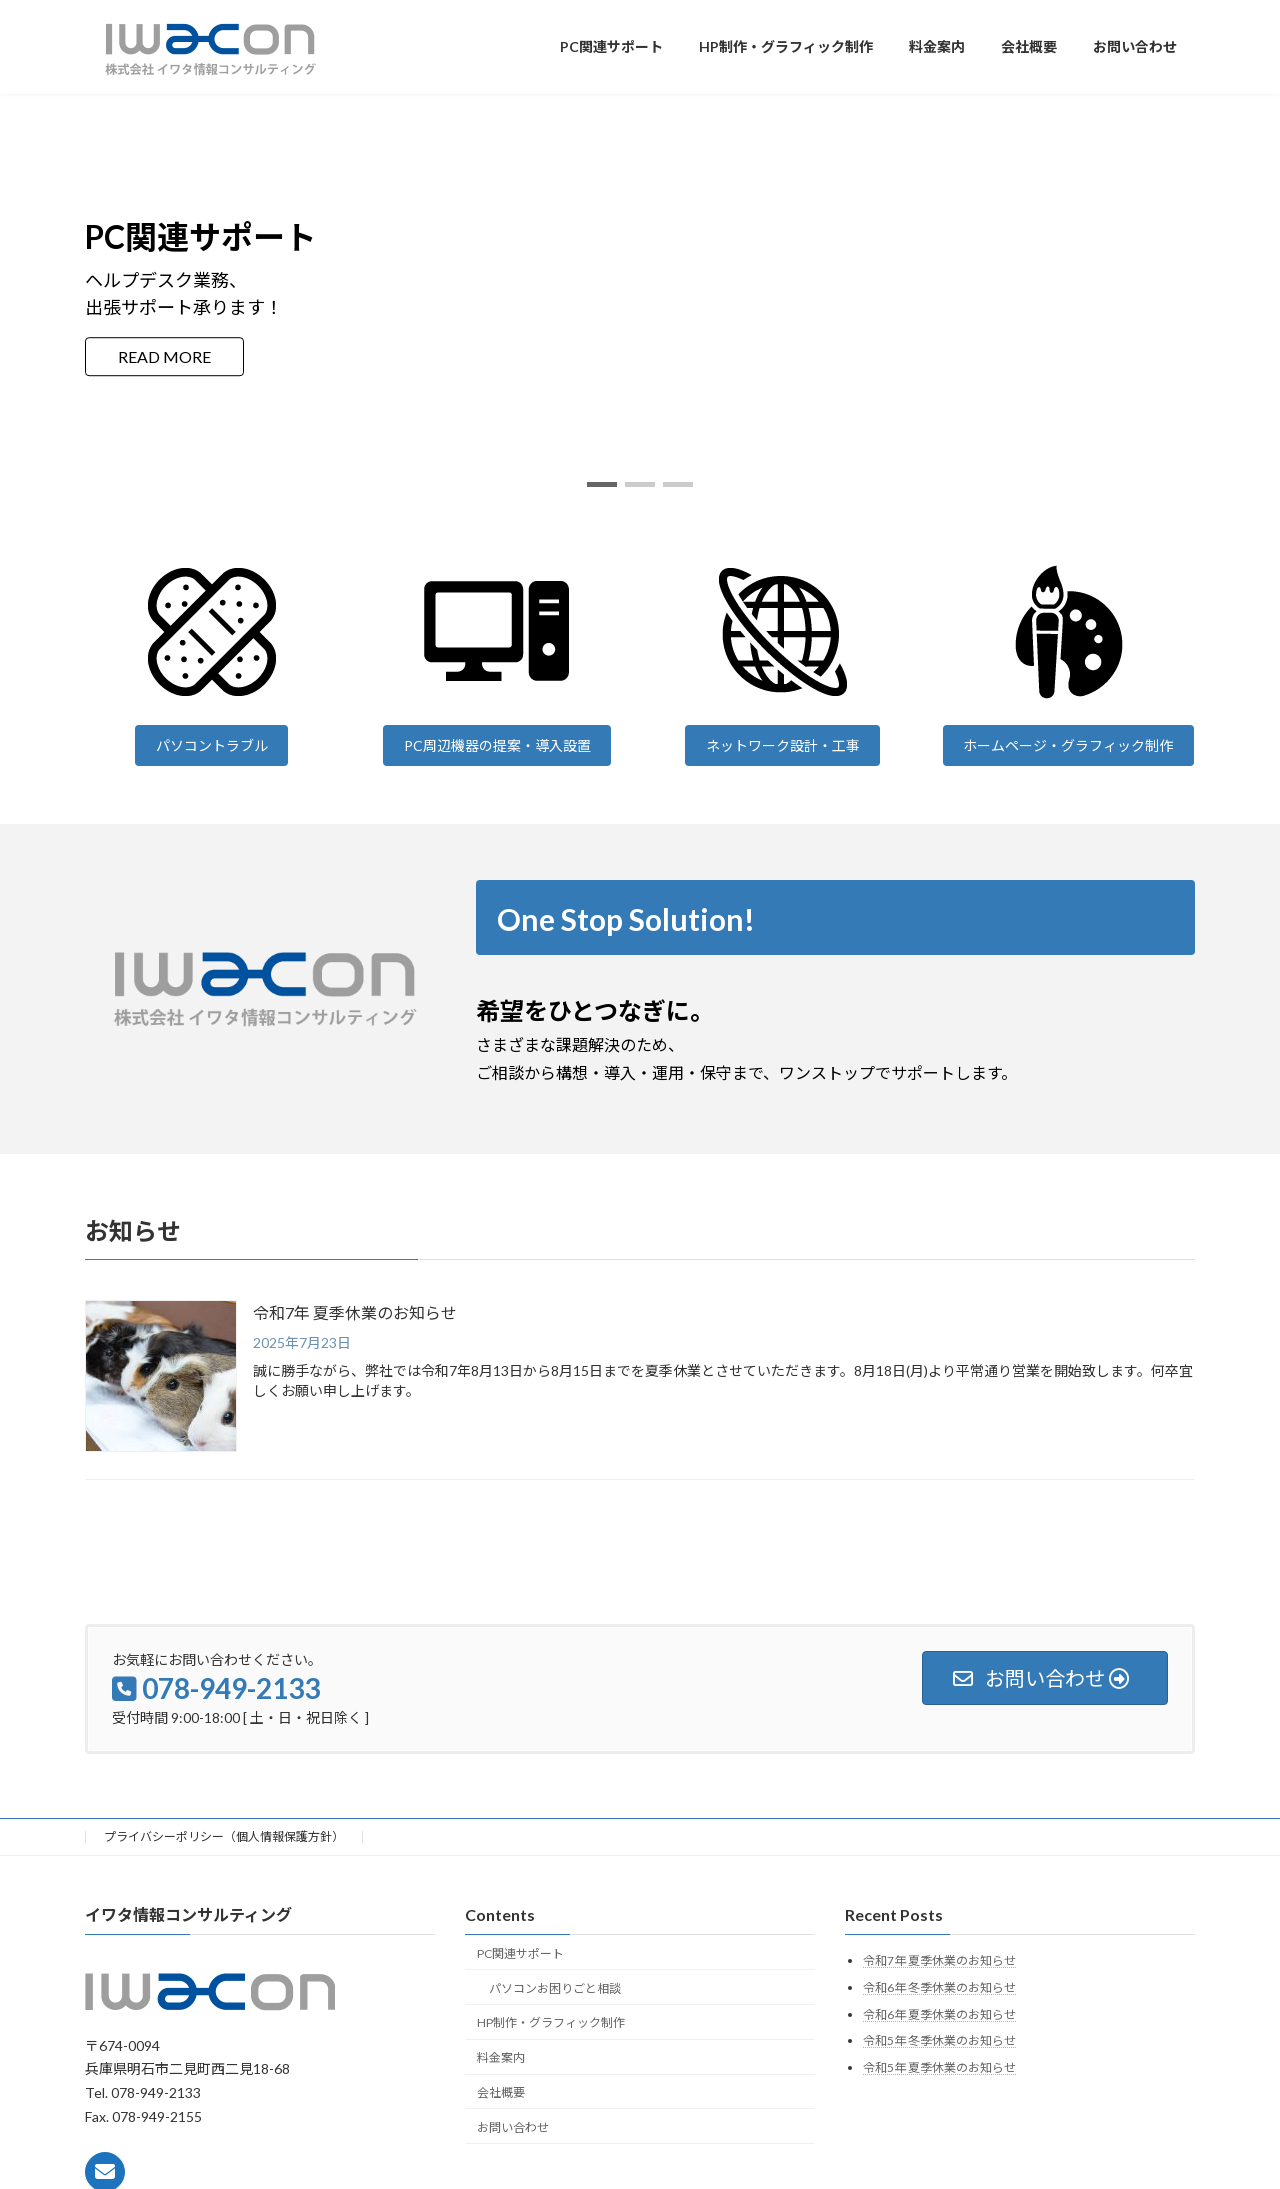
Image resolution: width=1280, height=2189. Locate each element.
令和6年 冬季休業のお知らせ (939, 1987)
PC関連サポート (520, 1952)
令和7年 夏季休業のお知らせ (355, 1312)
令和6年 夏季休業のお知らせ (939, 2013)
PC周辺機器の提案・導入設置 (497, 745)
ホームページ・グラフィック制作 (1068, 745)
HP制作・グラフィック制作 (551, 2022)
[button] (602, 484)
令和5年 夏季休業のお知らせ (939, 2066)
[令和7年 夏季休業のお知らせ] (161, 1377)
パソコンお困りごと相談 (555, 1987)
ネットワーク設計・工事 (783, 745)
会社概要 (501, 2091)
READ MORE (164, 356)
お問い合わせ (513, 2126)
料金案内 (501, 2057)
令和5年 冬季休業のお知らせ (939, 2040)
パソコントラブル (212, 745)
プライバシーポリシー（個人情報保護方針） (224, 1836)
